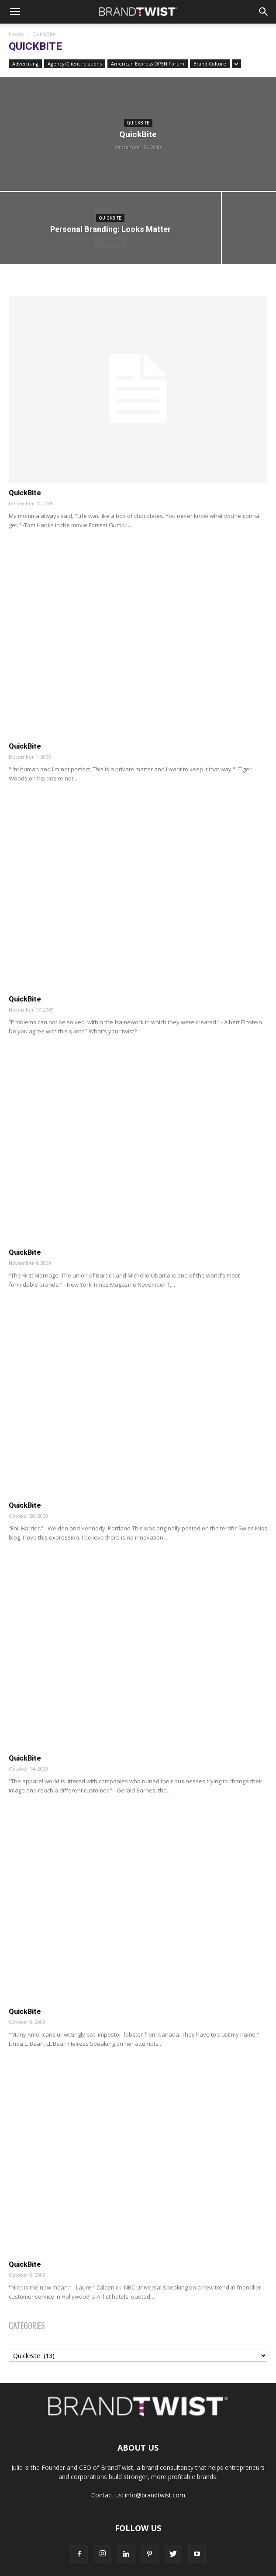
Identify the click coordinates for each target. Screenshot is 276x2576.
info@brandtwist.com (155, 2495)
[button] (15, 12)
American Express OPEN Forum (147, 63)
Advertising (25, 63)
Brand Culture (209, 63)
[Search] (264, 12)
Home (16, 34)
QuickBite (138, 123)
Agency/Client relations (75, 63)
